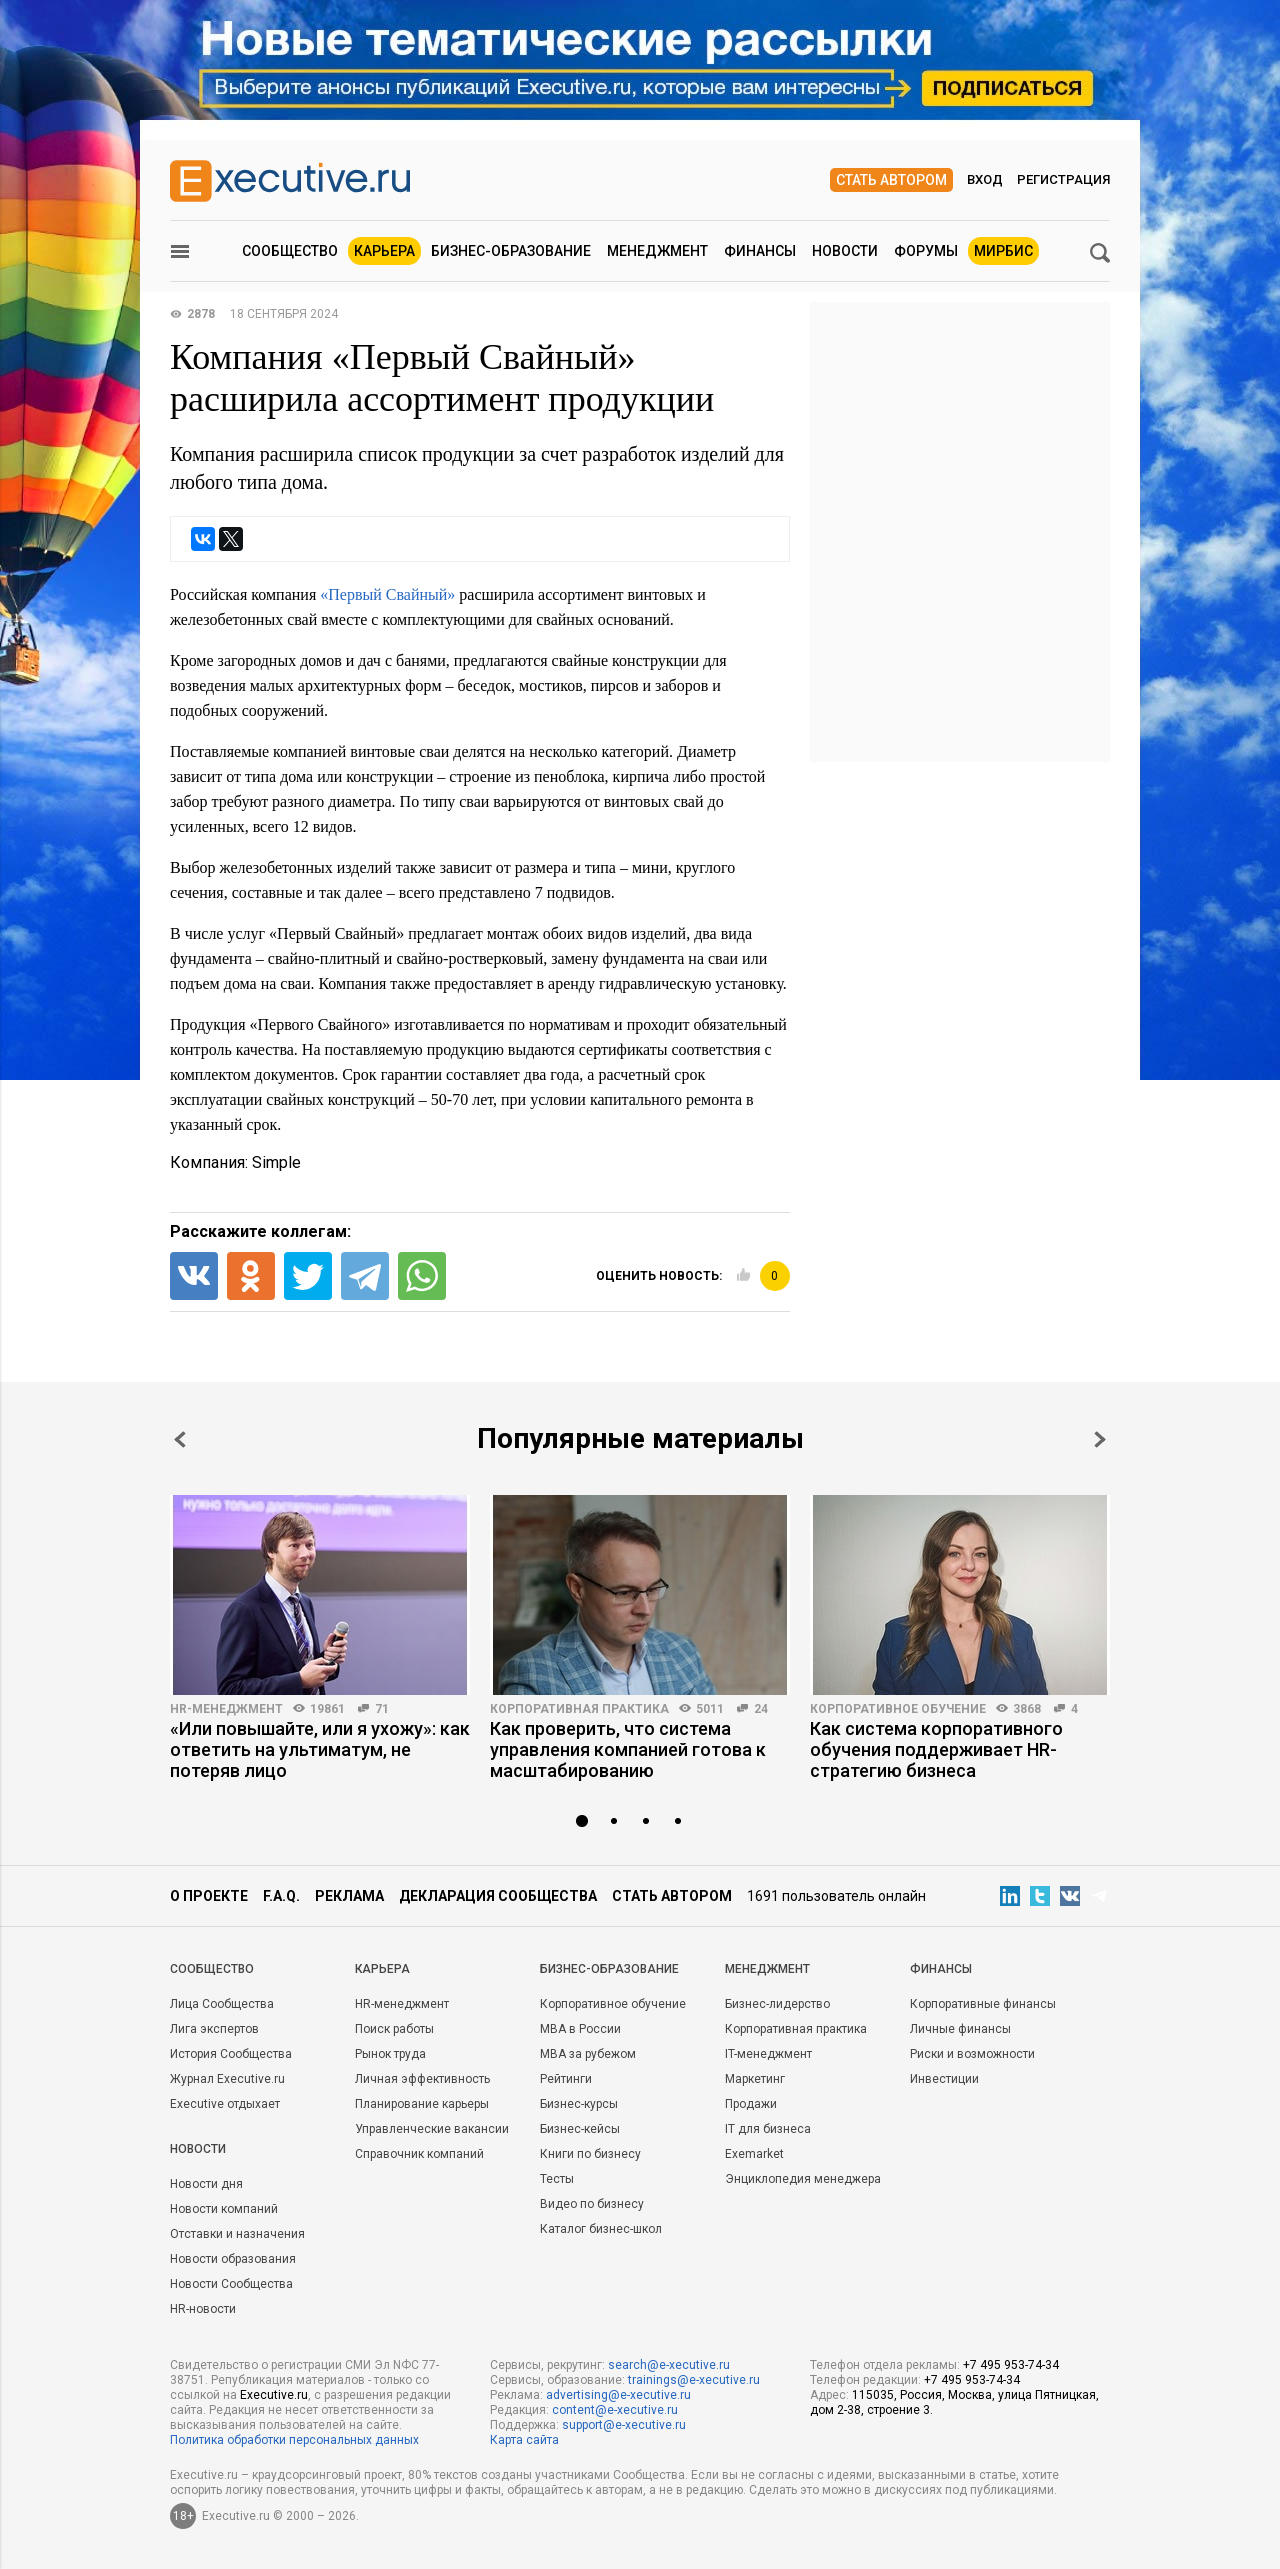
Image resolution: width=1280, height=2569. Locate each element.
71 (382, 1709)
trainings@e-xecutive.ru (694, 2380)
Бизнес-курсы (579, 2104)
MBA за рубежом (588, 2054)
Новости (845, 251)
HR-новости (203, 2309)
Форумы (926, 251)
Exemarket (754, 2154)
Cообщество (212, 1969)
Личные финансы (960, 2029)
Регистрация (1063, 179)
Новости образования (233, 2259)
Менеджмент (657, 251)
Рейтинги (566, 2079)
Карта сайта (524, 2440)
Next (1100, 1439)
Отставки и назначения (237, 2234)
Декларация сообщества (498, 1896)
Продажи (751, 2104)
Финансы (760, 251)
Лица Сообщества (222, 2004)
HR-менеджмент (226, 1709)
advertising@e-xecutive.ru (618, 2395)
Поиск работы (394, 2029)
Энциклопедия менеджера (803, 2179)
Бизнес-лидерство (777, 2004)
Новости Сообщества (231, 2284)
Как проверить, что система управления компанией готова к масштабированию (628, 1749)
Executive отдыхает (225, 2104)
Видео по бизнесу (592, 2204)
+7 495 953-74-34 (1011, 2365)
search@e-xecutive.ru (669, 2365)
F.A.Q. (281, 1896)
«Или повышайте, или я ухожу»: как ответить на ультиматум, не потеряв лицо (320, 1749)
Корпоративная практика (579, 1709)
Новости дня (206, 2184)
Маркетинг (755, 2079)
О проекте (209, 1896)
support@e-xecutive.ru (624, 2425)
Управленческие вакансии (432, 2129)
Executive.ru (274, 2395)
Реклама (349, 1896)
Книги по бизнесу (590, 2154)
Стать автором (891, 180)
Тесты (557, 2179)
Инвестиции (944, 2079)
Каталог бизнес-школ (601, 2229)
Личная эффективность (422, 2079)
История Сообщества (231, 2054)
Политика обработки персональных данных (294, 2440)
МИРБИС (1003, 251)
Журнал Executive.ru (227, 2079)
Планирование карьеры (422, 2104)
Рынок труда (390, 2054)
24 (761, 1709)
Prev (180, 1439)
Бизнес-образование (511, 251)
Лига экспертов (214, 2029)
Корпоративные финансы (983, 2004)
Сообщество (290, 251)
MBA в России (580, 2029)
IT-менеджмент (768, 2054)
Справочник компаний (419, 2154)
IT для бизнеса (768, 2129)
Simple (276, 1162)
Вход (985, 179)
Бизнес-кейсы (580, 2129)
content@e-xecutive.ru (615, 2410)
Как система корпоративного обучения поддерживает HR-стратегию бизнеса (936, 1749)
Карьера (384, 251)
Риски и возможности (972, 2054)
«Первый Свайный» (387, 594)
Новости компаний (224, 2209)
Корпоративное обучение (898, 1709)
